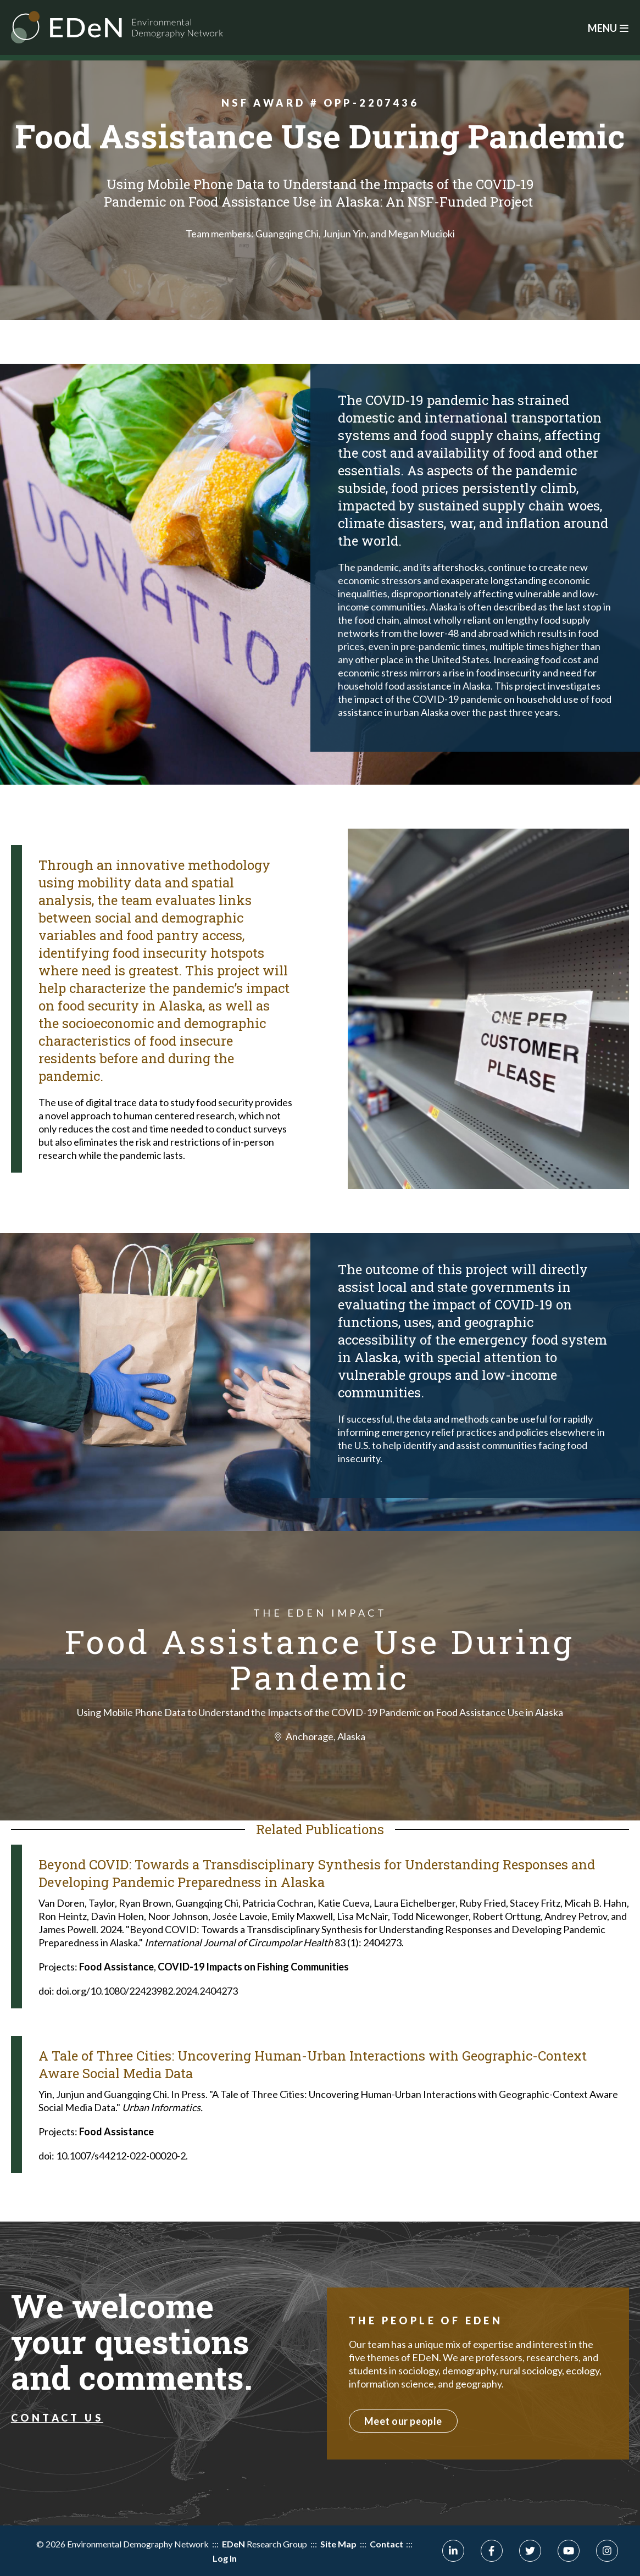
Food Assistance (116, 1967)
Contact (386, 2544)
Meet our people (403, 2421)
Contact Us (57, 2418)
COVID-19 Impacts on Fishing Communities (253, 1967)
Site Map (338, 2544)
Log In (224, 2558)
